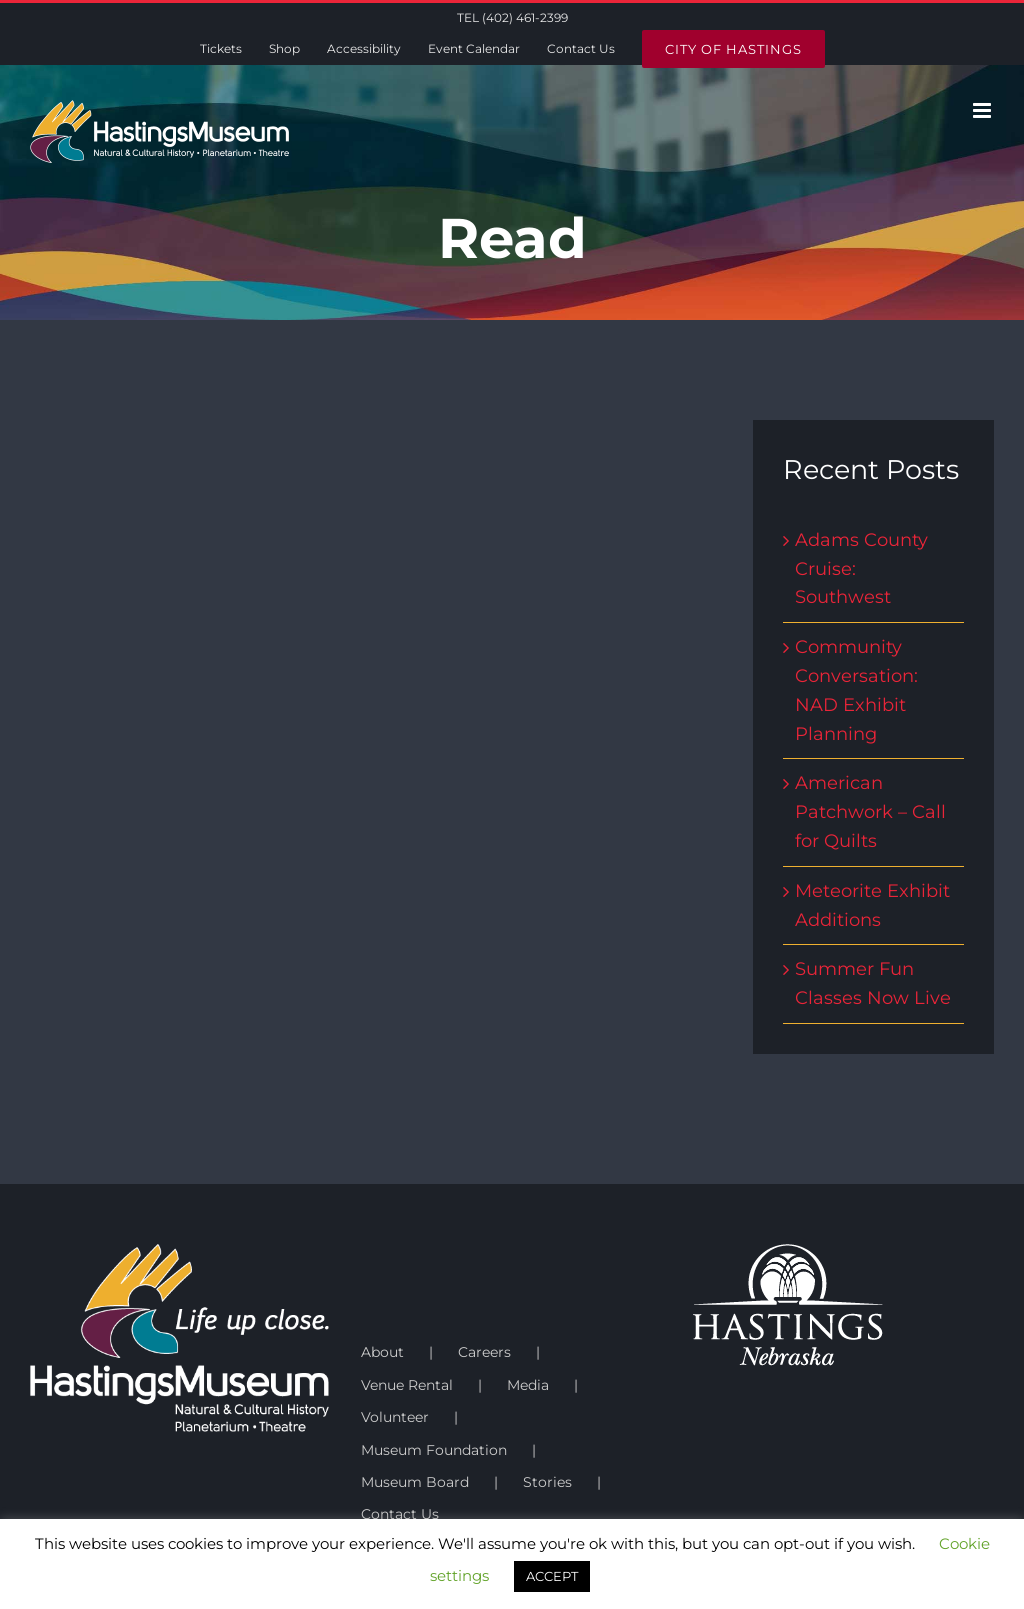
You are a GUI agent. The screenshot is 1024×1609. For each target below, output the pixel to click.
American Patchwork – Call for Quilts (870, 812)
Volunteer (395, 1417)
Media (528, 1385)
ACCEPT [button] (552, 1576)
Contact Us (400, 1514)
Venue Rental (407, 1385)
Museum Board (415, 1482)
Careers (484, 1352)
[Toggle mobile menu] (983, 110)
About (382, 1352)
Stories (547, 1482)
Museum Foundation (434, 1450)
